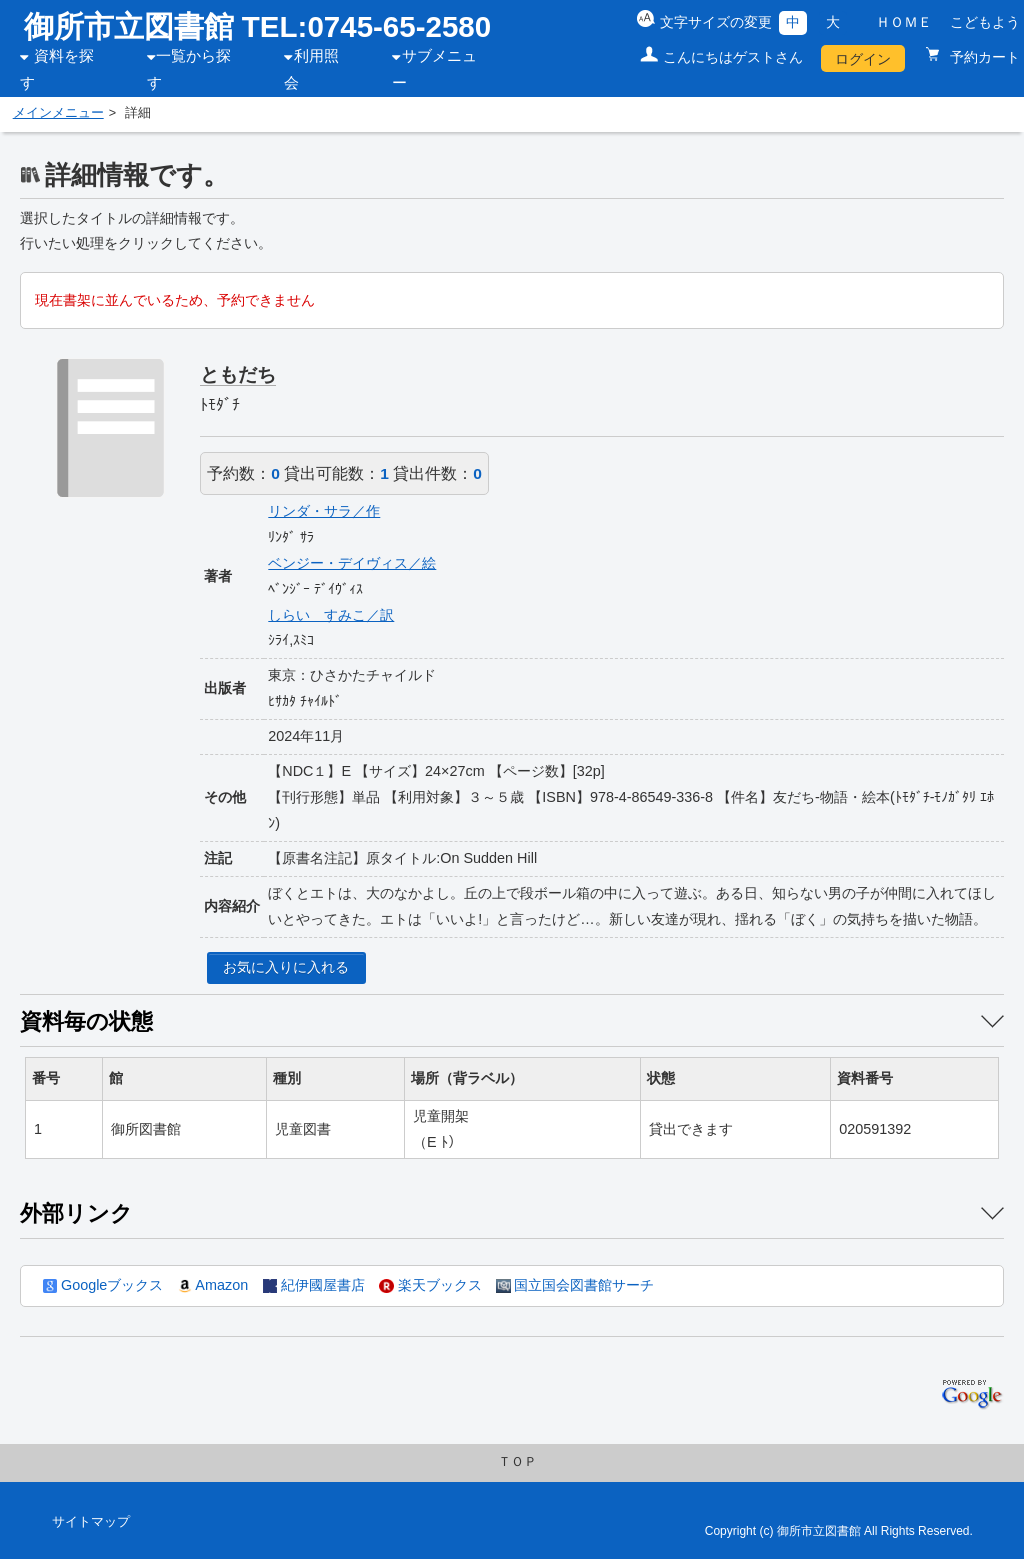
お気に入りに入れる (286, 967)
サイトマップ (91, 1522)
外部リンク (76, 1213)
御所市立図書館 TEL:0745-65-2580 (258, 26)
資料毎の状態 (86, 1021)
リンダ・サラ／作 (324, 511)
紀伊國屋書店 (314, 1285)
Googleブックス (103, 1285)
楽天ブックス (430, 1285)
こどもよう (985, 22)
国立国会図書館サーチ (575, 1285)
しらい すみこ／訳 (331, 615)
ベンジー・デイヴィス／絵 (352, 563)
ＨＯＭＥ (904, 22)
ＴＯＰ (517, 1462)
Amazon (213, 1285)
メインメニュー (58, 113)
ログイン (863, 59)
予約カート (983, 57)
